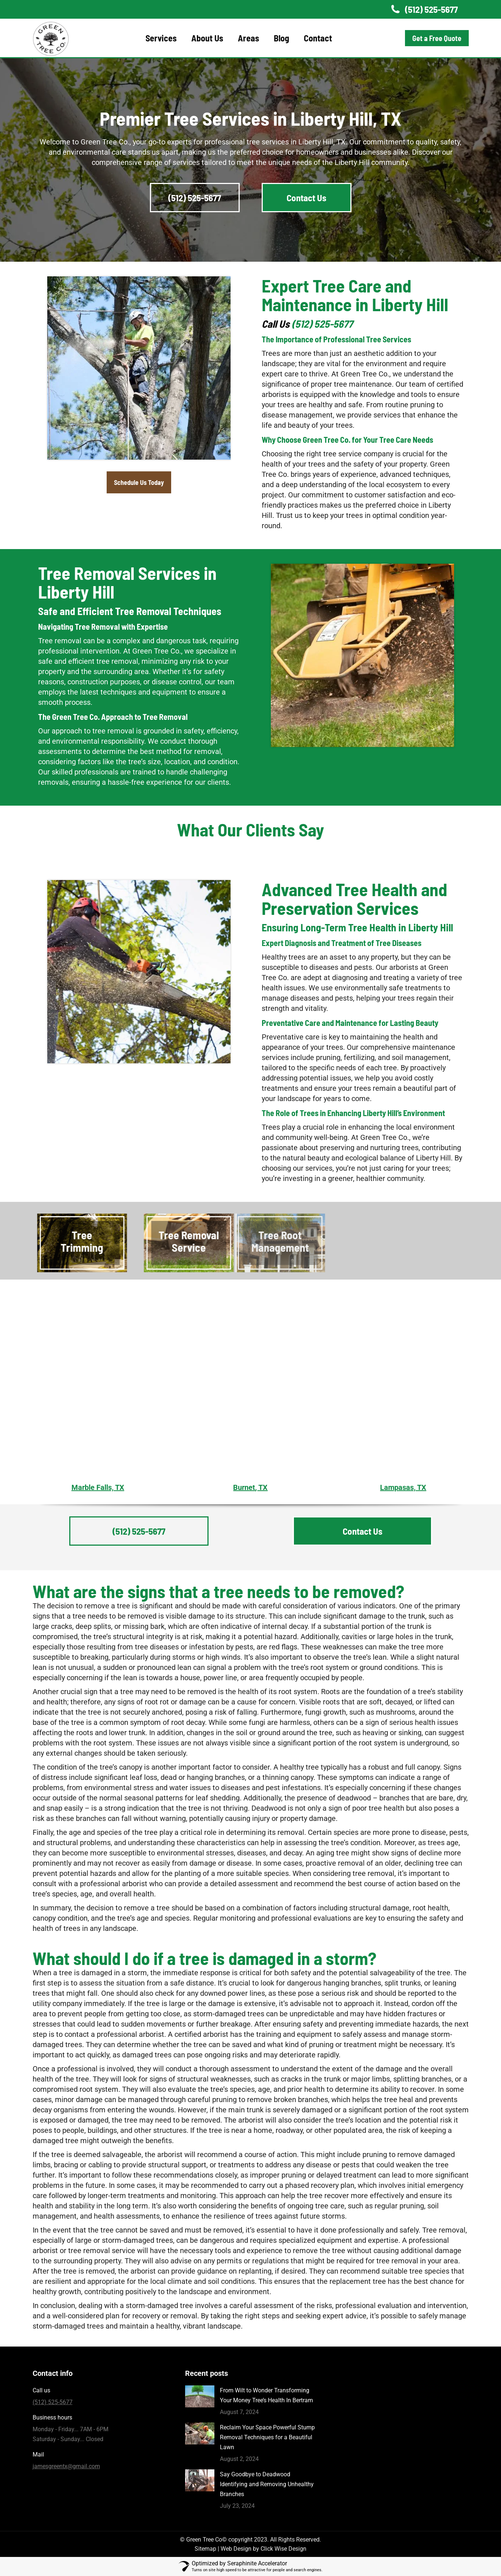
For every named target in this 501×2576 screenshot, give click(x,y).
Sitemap (205, 2548)
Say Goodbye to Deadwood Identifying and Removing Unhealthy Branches (267, 2484)
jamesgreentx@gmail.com (66, 2466)
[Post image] (199, 2396)
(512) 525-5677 (423, 9)
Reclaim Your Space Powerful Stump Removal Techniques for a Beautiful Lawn (267, 2437)
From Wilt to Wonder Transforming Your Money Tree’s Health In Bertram (266, 2395)
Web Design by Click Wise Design (263, 2548)
